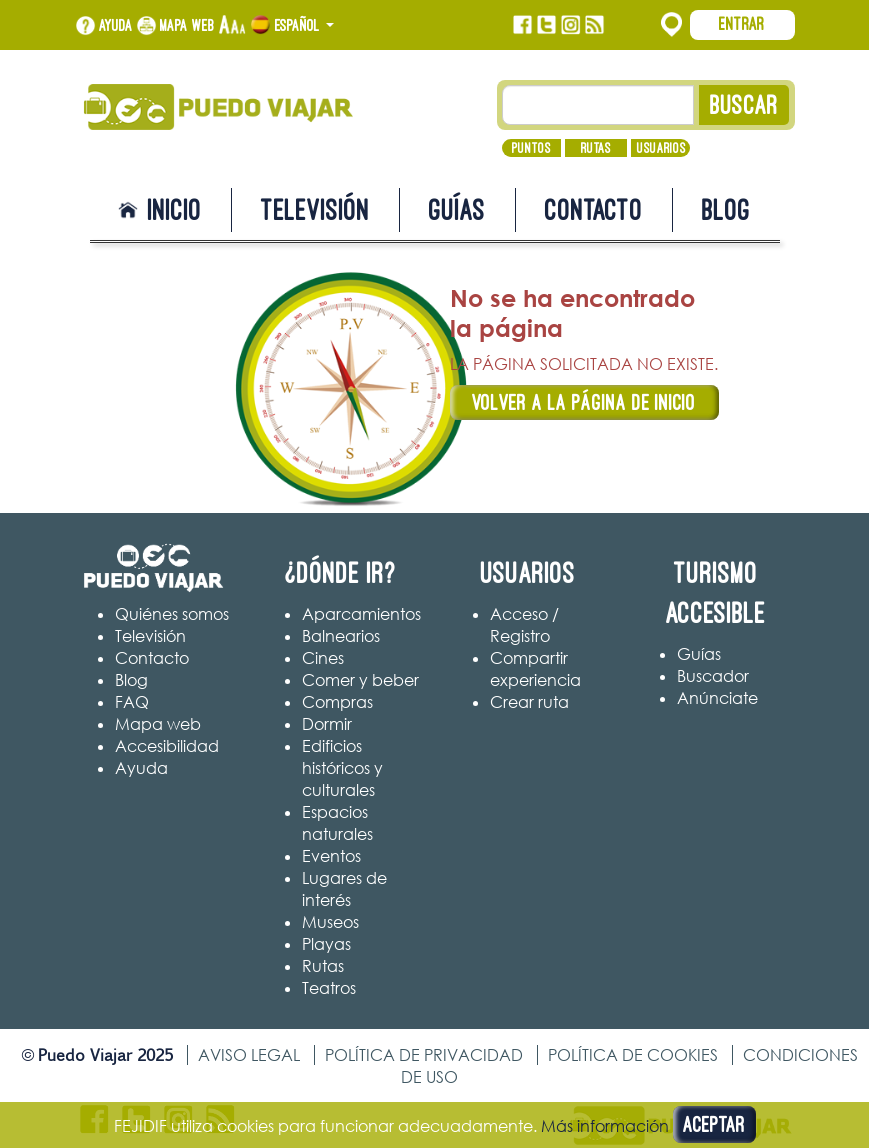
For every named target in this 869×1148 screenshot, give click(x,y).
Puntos (531, 148)
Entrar (742, 24)
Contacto (594, 209)
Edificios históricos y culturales (342, 768)
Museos (330, 922)
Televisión (315, 209)
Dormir (327, 724)
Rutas (596, 148)
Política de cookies (633, 1055)
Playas (326, 944)
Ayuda (116, 25)
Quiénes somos (172, 614)
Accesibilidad (167, 746)
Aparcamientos (361, 614)
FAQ (132, 702)
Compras (337, 702)
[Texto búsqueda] (598, 105)
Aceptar (714, 1124)
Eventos (331, 856)
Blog (726, 209)
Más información (605, 1126)
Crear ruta (529, 702)
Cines (323, 658)
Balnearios (341, 636)
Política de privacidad (424, 1055)
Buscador (713, 676)
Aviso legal (249, 1055)
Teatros (329, 988)
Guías (457, 209)
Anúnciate (717, 698)
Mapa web (187, 25)
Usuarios (661, 148)
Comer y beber (360, 680)
